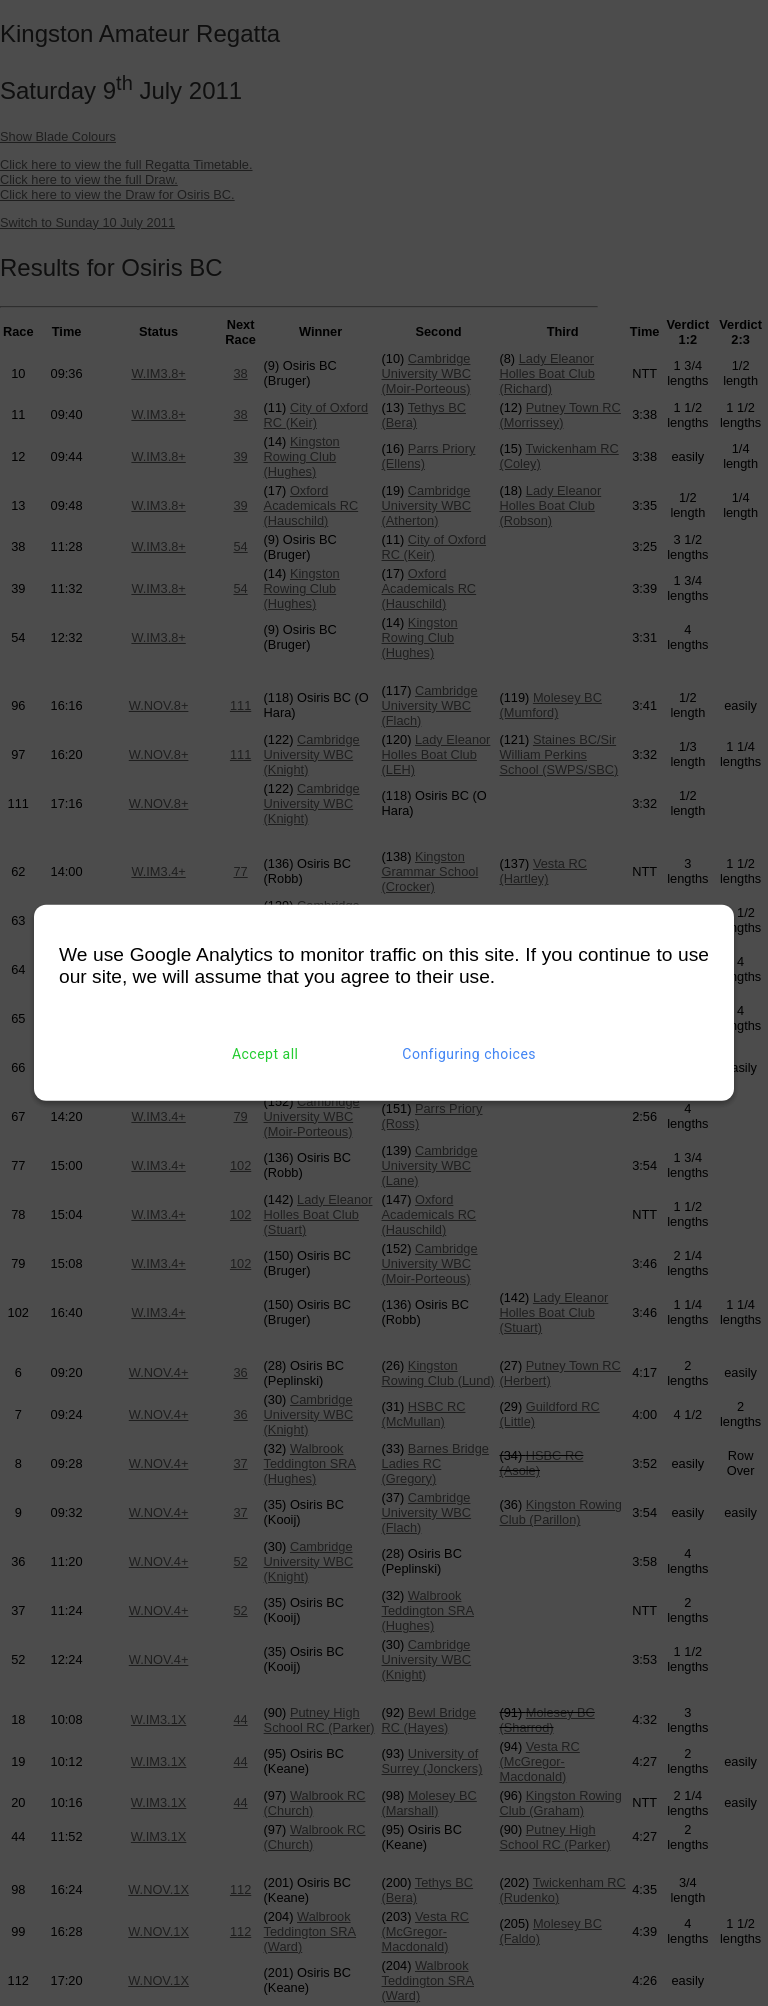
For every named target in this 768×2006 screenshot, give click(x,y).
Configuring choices (469, 1054)
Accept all (265, 1054)
